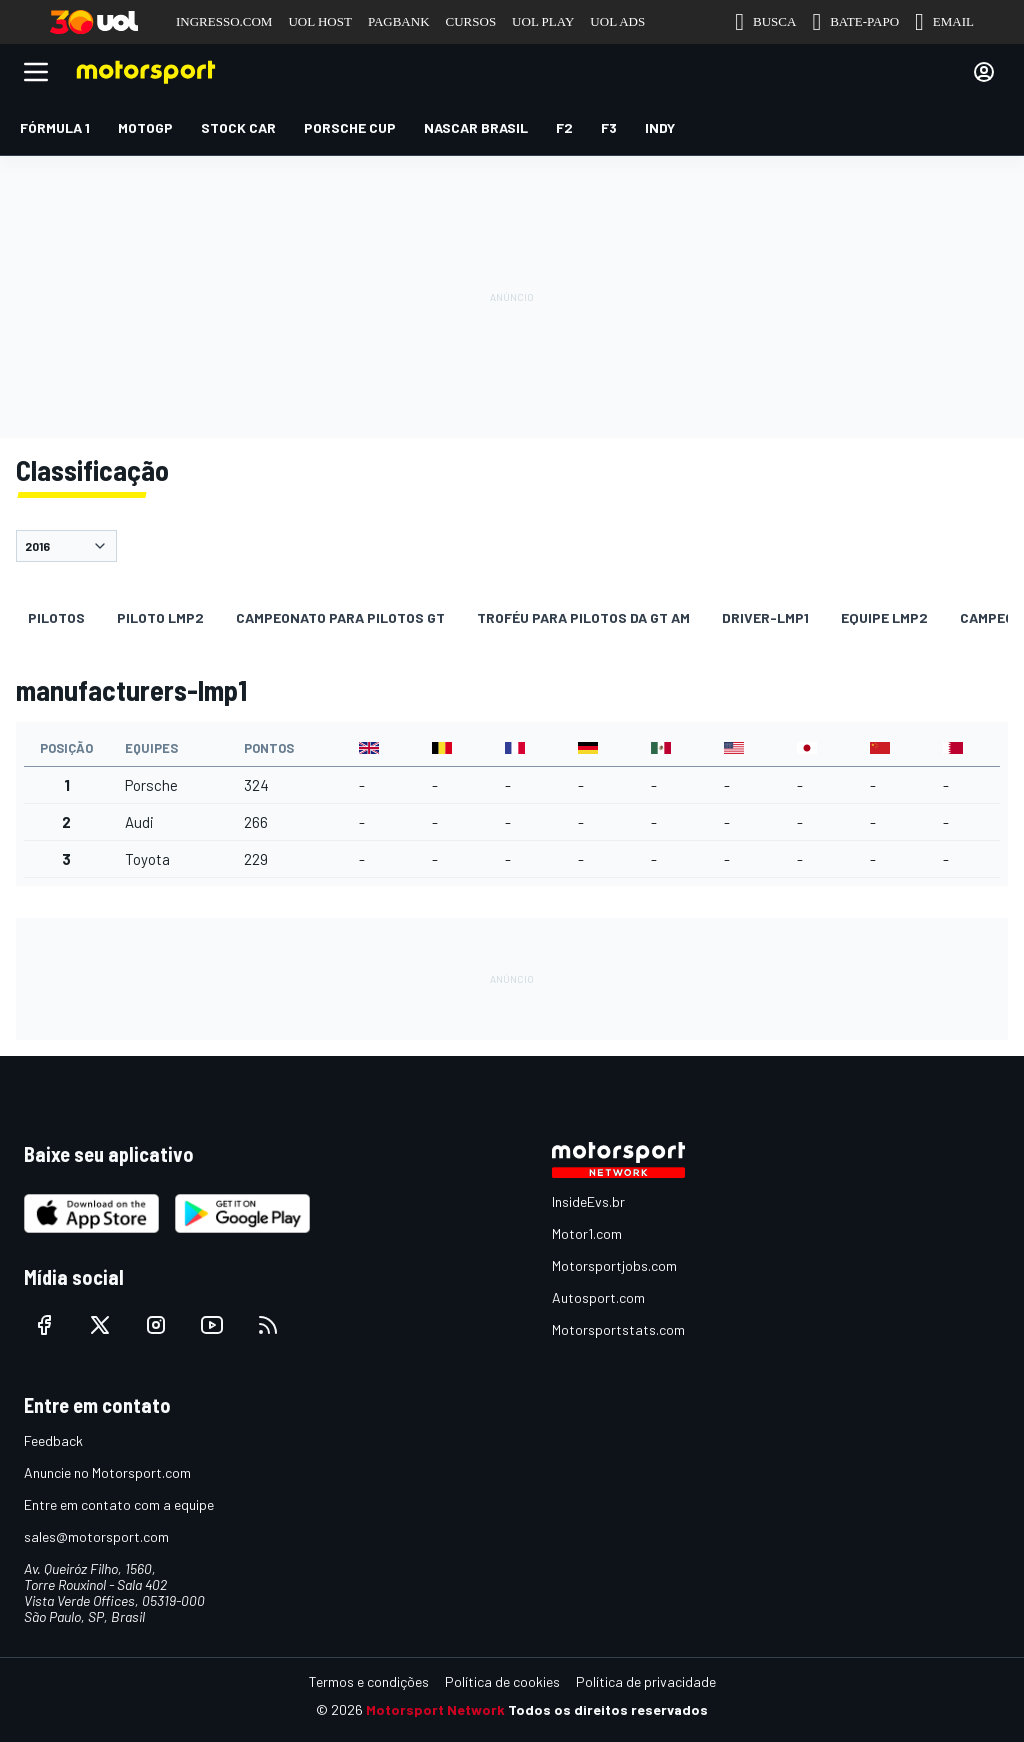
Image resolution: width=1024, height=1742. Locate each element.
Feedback (53, 1440)
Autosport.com (598, 1297)
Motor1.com (587, 1233)
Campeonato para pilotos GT (340, 617)
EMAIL (944, 22)
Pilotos (56, 617)
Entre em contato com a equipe (119, 1504)
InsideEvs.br (588, 1201)
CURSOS (471, 21)
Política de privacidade (646, 1681)
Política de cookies (502, 1681)
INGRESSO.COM (224, 21)
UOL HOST (319, 21)
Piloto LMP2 (160, 617)
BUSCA (765, 22)
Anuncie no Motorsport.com (107, 1472)
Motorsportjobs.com (614, 1265)
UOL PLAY (543, 21)
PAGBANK (399, 21)
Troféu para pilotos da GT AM (583, 617)
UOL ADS (617, 21)
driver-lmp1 (765, 617)
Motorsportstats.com (618, 1329)
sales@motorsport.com (96, 1536)
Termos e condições (369, 1681)
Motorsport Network (435, 1709)
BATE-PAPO (855, 22)
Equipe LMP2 (884, 617)
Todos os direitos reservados (608, 1709)
